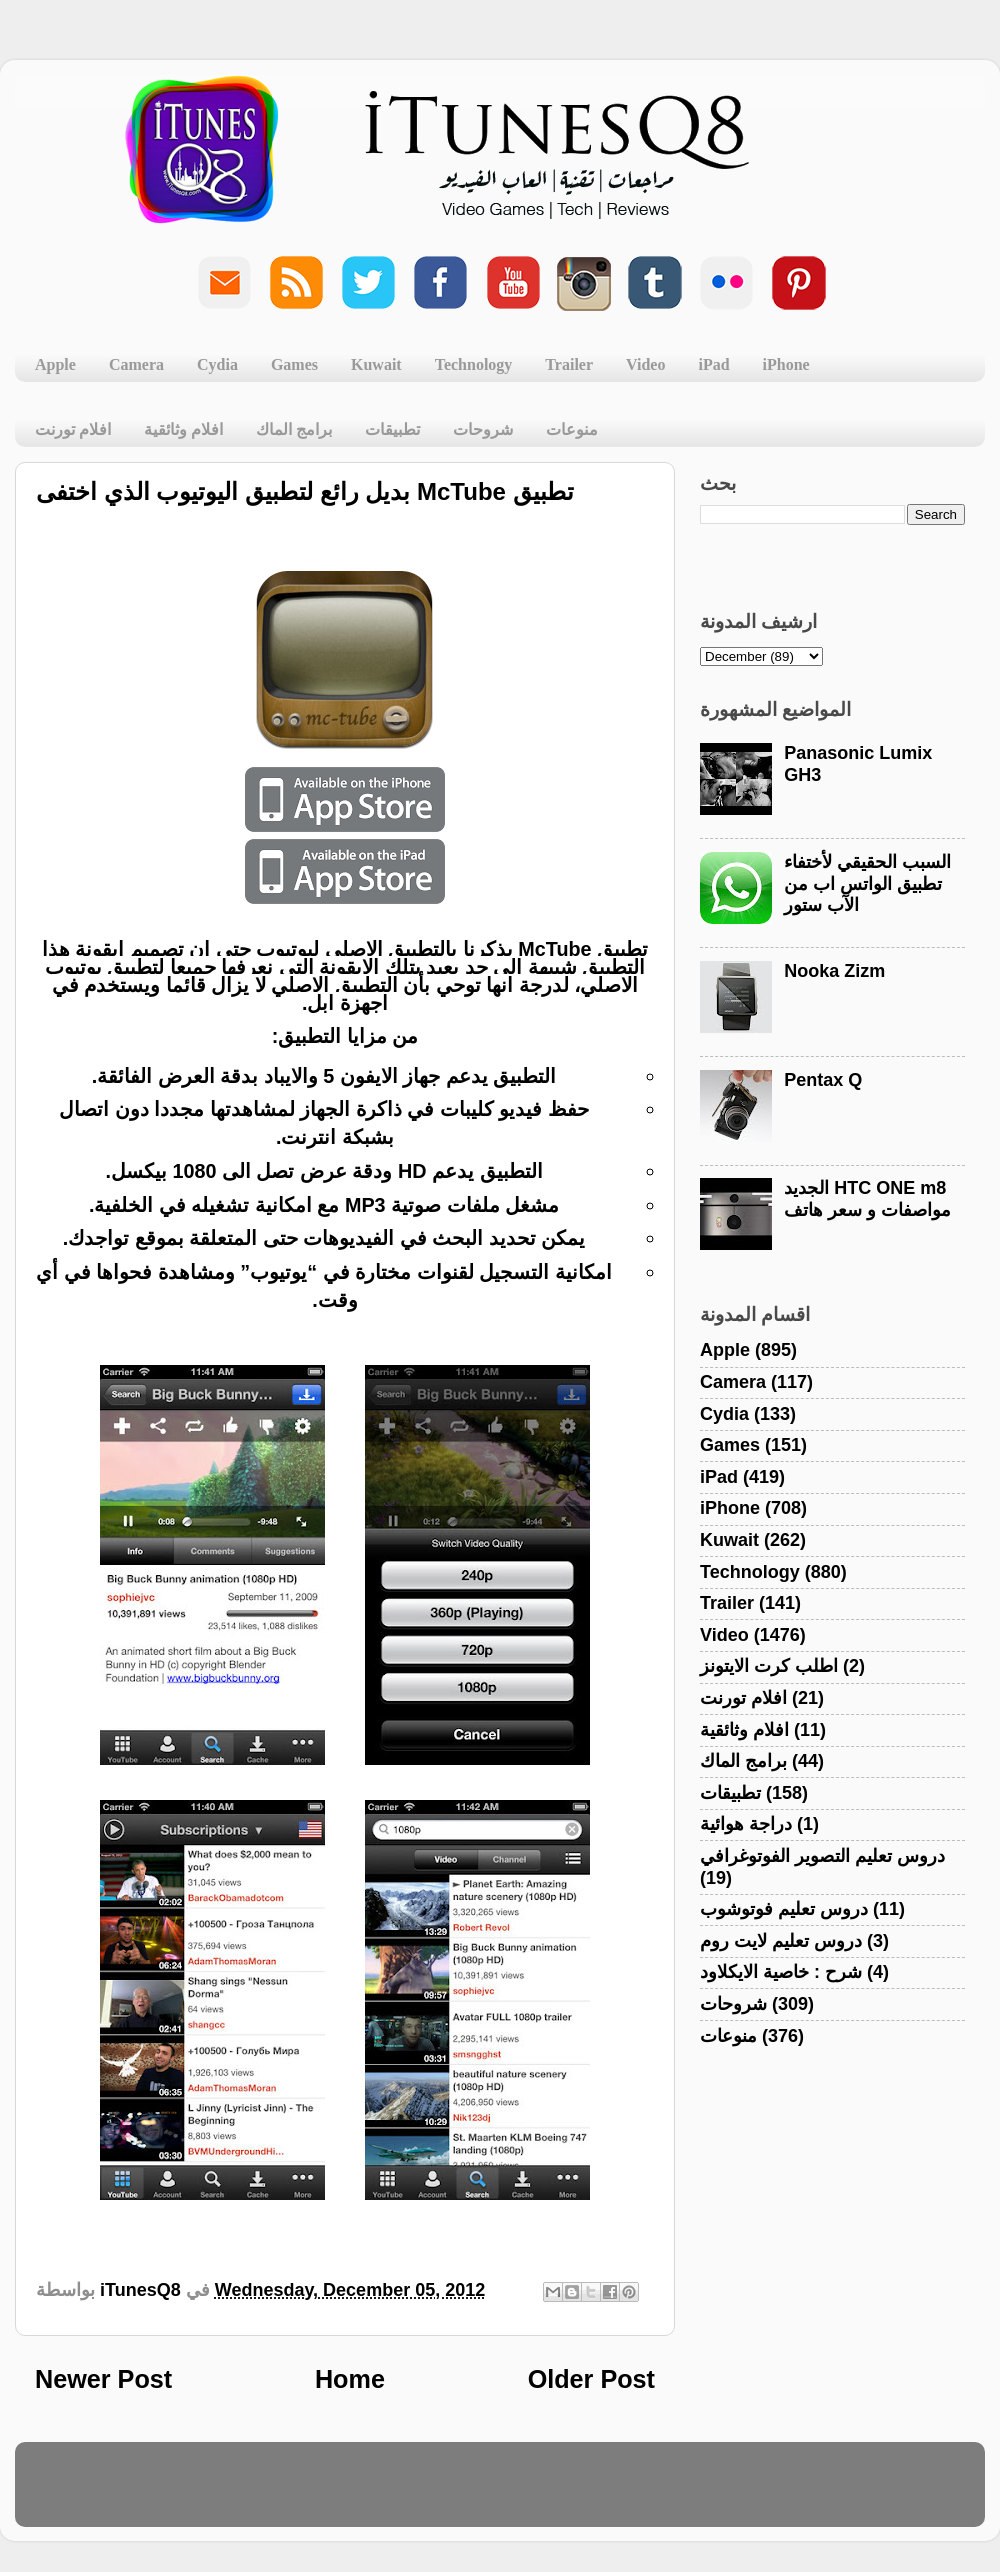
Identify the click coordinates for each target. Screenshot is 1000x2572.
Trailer (569, 364)
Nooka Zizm (834, 971)
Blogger (595, 2494)
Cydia (217, 364)
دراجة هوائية (746, 1824)
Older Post (591, 2379)
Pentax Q (823, 1080)
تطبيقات (392, 429)
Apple (55, 364)
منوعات (572, 429)
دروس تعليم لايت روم (781, 1941)
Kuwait (376, 364)
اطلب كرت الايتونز (769, 1666)
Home (350, 2379)
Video (645, 364)
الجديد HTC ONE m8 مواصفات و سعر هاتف (867, 1199)
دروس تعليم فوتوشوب (784, 1909)
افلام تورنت (73, 429)
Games (294, 364)
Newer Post (103, 2379)
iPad (713, 364)
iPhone (786, 364)
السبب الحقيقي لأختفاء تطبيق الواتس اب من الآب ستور (867, 883)
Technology (474, 364)
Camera (136, 364)
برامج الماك (294, 429)
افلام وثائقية (183, 429)
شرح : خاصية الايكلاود (781, 1972)
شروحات (483, 429)
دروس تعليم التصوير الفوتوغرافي (822, 1856)
